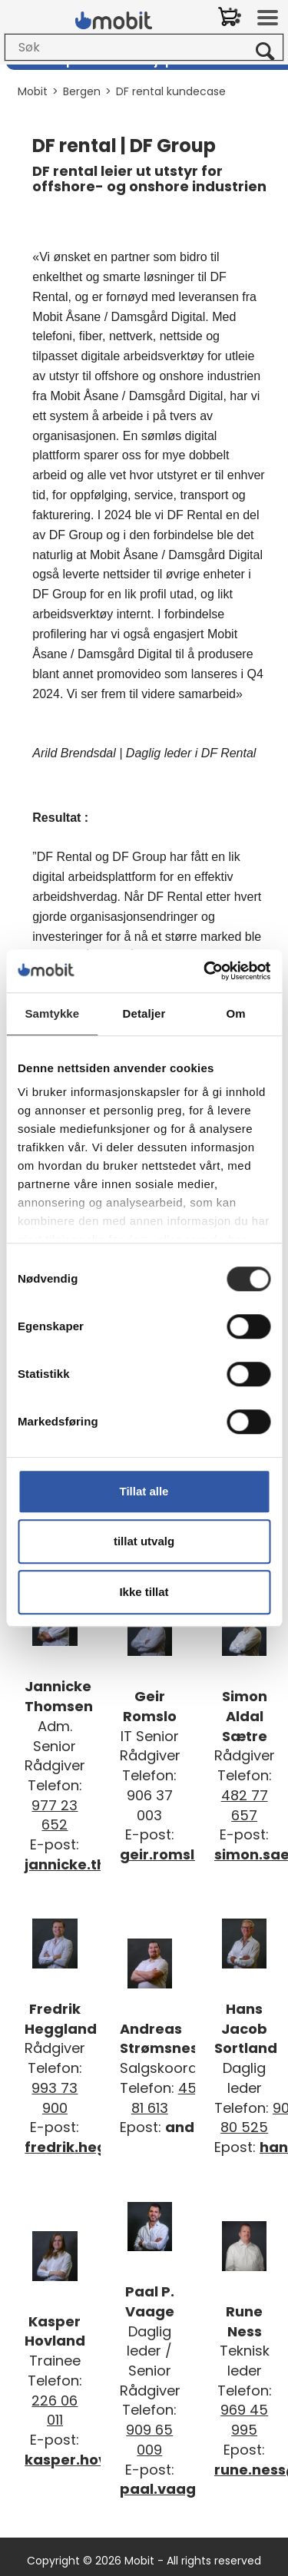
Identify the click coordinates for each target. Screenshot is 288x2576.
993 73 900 (54, 2097)
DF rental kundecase (171, 91)
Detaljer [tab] (144, 1013)
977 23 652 (54, 1815)
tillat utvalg (144, 1541)
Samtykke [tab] (52, 1013)
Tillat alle (144, 1491)
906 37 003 (150, 1805)
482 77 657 (244, 1805)
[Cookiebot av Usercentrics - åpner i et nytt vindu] (205, 971)
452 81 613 (168, 2097)
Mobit (33, 91)
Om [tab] (236, 1013)
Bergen (82, 91)
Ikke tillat (143, 1591)
